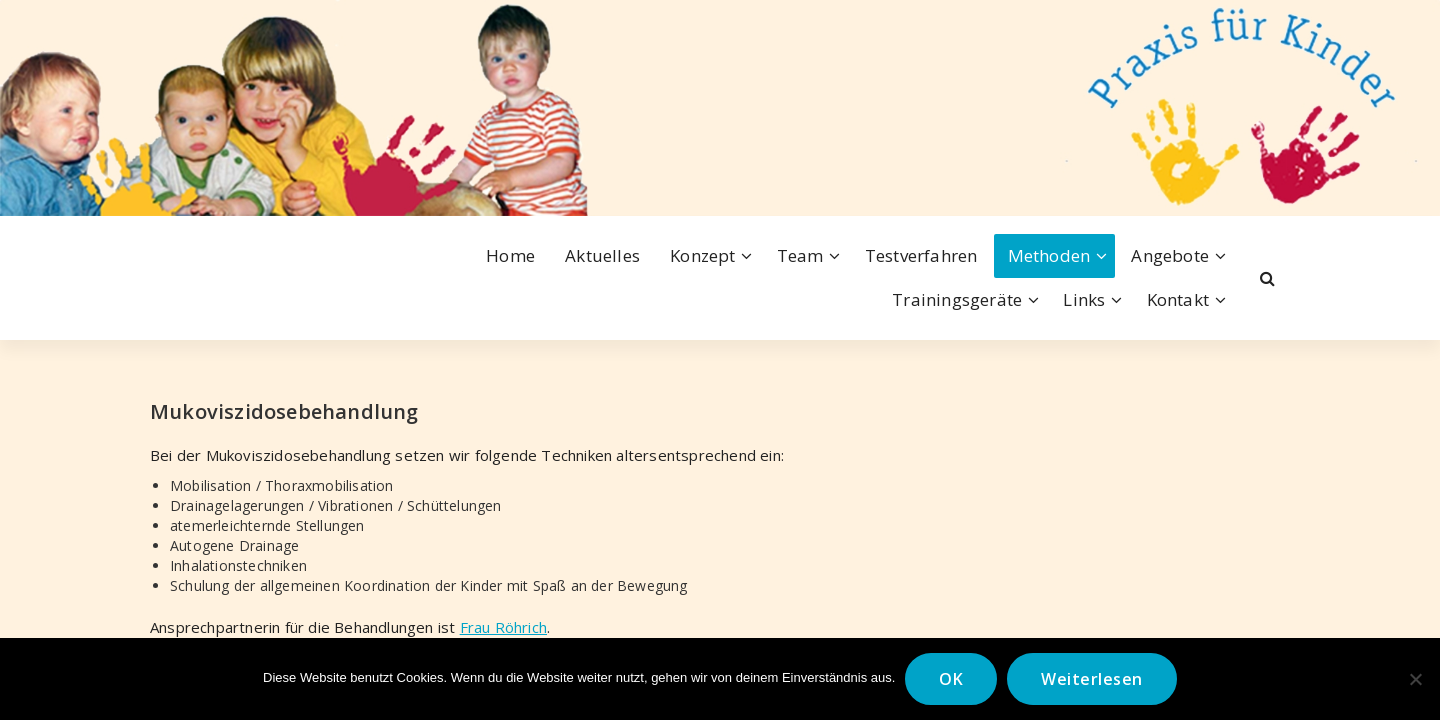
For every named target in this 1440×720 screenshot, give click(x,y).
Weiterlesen (1092, 679)
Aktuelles (602, 255)
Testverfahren (921, 255)
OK (951, 679)
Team (800, 255)
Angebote (1170, 255)
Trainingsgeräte (957, 299)
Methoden (1049, 255)
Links (1084, 299)
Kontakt (1178, 299)
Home (510, 255)
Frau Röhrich (503, 627)
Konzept (702, 255)
